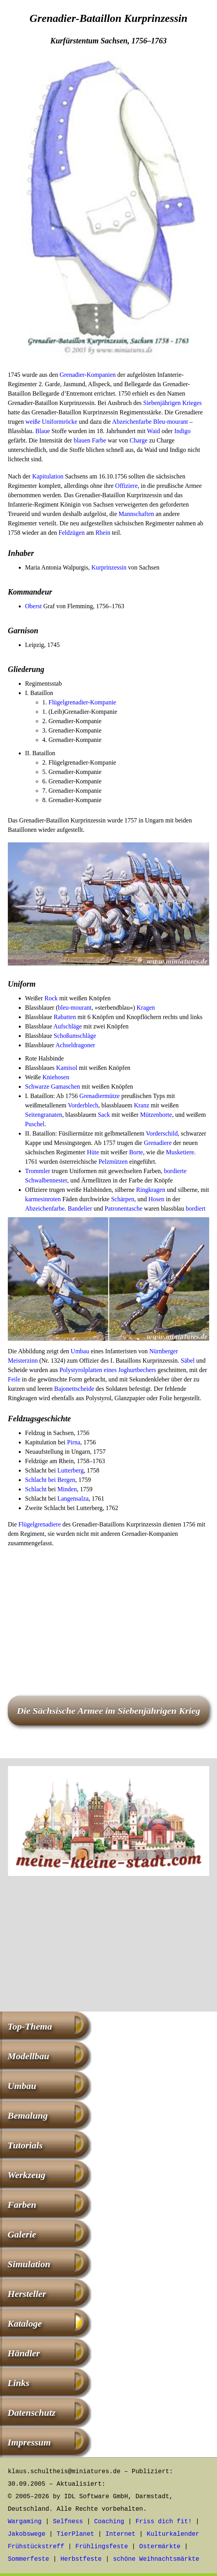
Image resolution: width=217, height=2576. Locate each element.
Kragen (145, 1007)
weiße (32, 421)
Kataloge (24, 2323)
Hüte (93, 1152)
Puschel (35, 1124)
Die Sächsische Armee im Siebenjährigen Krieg (108, 1710)
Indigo (182, 431)
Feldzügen (72, 532)
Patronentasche (123, 1208)
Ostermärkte (160, 2546)
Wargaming (24, 2521)
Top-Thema (29, 2026)
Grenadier (71, 374)
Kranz (141, 1105)
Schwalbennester (46, 1180)
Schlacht (36, 1489)
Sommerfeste (28, 2559)
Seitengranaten (43, 1114)
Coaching (109, 2521)
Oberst (33, 606)
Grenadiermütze (99, 1096)
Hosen (156, 1199)
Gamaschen (65, 1086)
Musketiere (180, 1152)
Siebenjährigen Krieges (172, 402)
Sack (104, 1114)
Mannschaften (136, 514)
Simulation (28, 2264)
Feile (14, 1379)
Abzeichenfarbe (132, 421)
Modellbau (28, 2056)
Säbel (188, 1360)
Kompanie (103, 702)
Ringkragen (150, 1189)
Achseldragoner (75, 1045)
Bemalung (27, 2115)
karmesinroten (43, 1199)
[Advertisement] (108, 1610)
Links (18, 2383)
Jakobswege (26, 2534)
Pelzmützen (113, 1161)
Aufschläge (67, 1026)
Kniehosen (55, 1077)
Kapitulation (47, 476)
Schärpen (123, 1199)
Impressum (29, 2442)
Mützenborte (156, 1114)
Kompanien (101, 374)
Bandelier (80, 1208)
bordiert (196, 1208)
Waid (153, 431)
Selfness (68, 2521)
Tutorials (25, 2145)
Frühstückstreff (36, 2546)
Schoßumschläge (75, 1035)
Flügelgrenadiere (39, 1524)
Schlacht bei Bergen (50, 1479)
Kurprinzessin (109, 567)
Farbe (99, 440)
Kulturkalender (173, 2534)
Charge (138, 440)
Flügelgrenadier (68, 702)
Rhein (102, 532)
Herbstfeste (81, 2559)
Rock (51, 998)
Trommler (37, 1171)
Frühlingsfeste (101, 2546)
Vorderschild (162, 1133)
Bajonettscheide (74, 1388)
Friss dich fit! (163, 2521)
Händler (23, 2353)
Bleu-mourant (170, 421)
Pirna (74, 1442)
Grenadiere (158, 1142)
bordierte (175, 1171)
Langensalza (73, 1498)
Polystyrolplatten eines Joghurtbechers (107, 1370)
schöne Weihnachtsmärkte (156, 2559)
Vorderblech (83, 1105)
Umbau (80, 1351)
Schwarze (37, 1086)
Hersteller (26, 2294)
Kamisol (66, 1067)
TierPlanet (75, 2534)
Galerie (21, 2234)
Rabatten (65, 1017)
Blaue (42, 431)
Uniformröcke (59, 421)
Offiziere (126, 485)
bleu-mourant (74, 1007)
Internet (121, 2534)
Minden (67, 1489)
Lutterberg (70, 1470)
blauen (82, 440)
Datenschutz (31, 2413)
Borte (136, 1152)
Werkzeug (26, 2175)
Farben (21, 2205)
